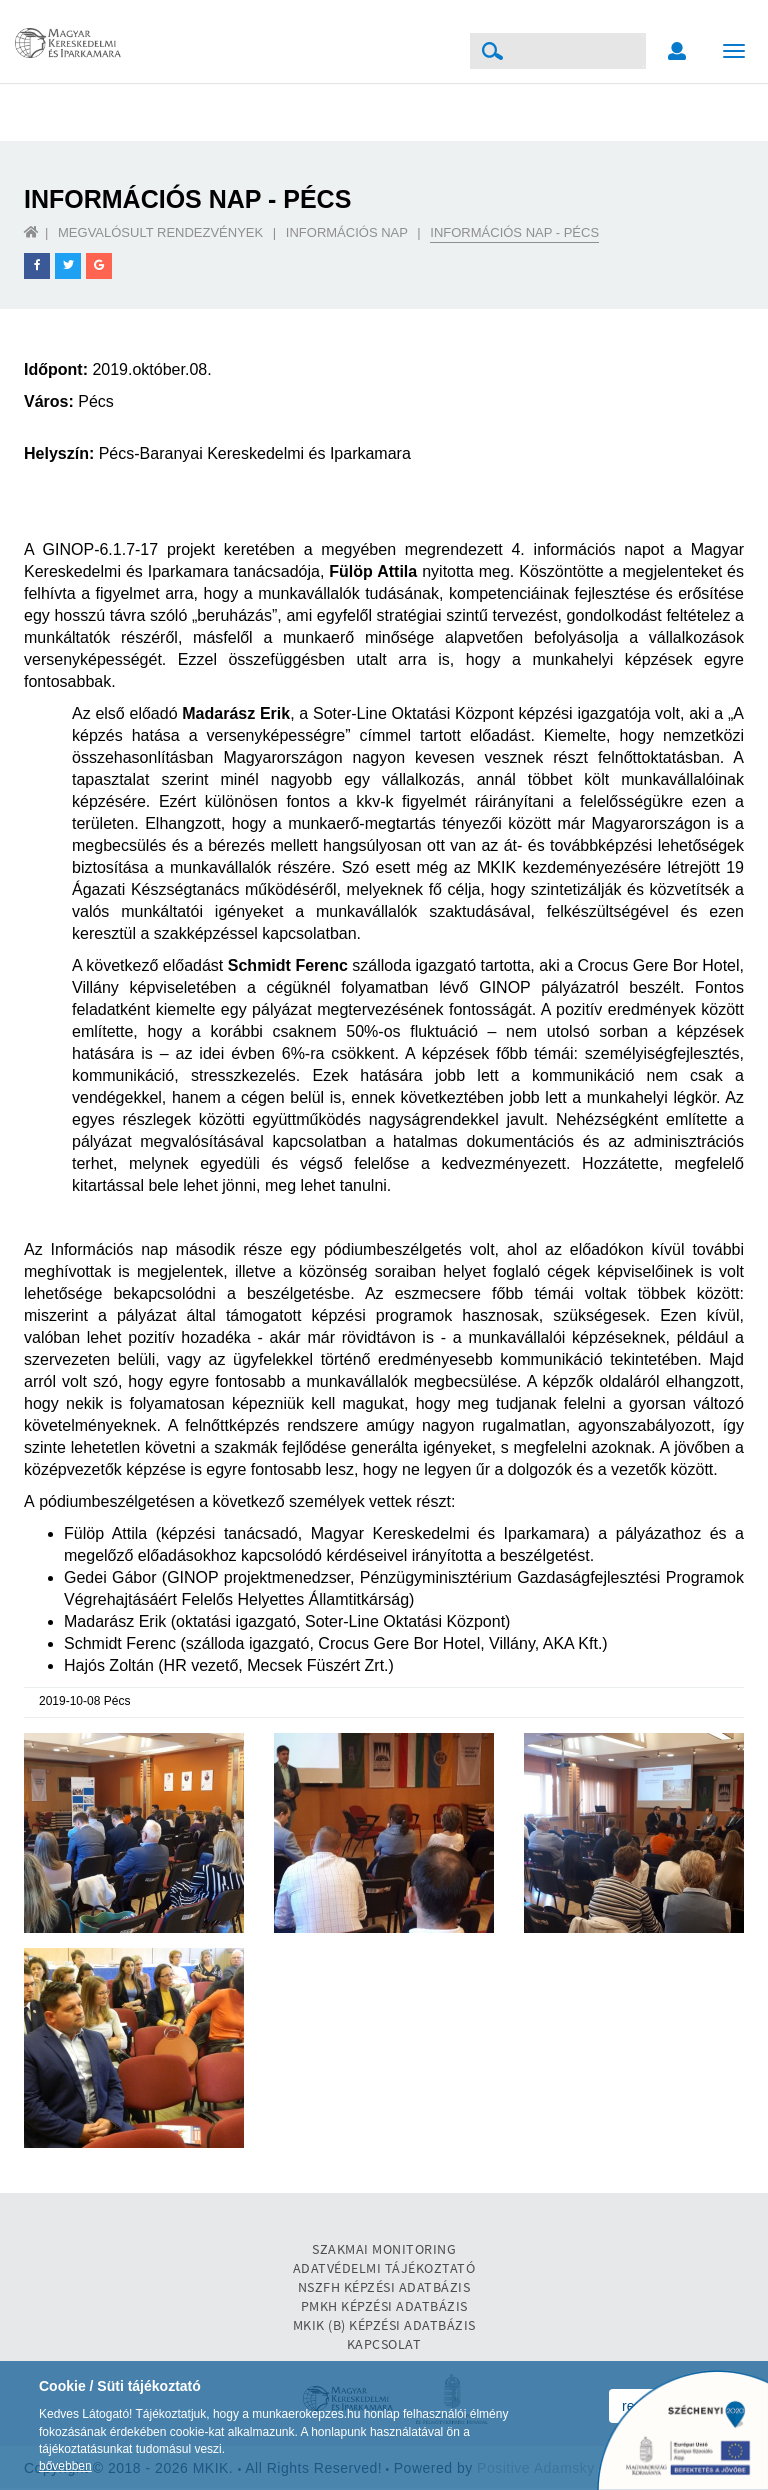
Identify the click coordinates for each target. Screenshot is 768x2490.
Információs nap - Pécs (514, 232)
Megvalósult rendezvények (160, 232)
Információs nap (347, 232)
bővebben (65, 2466)
